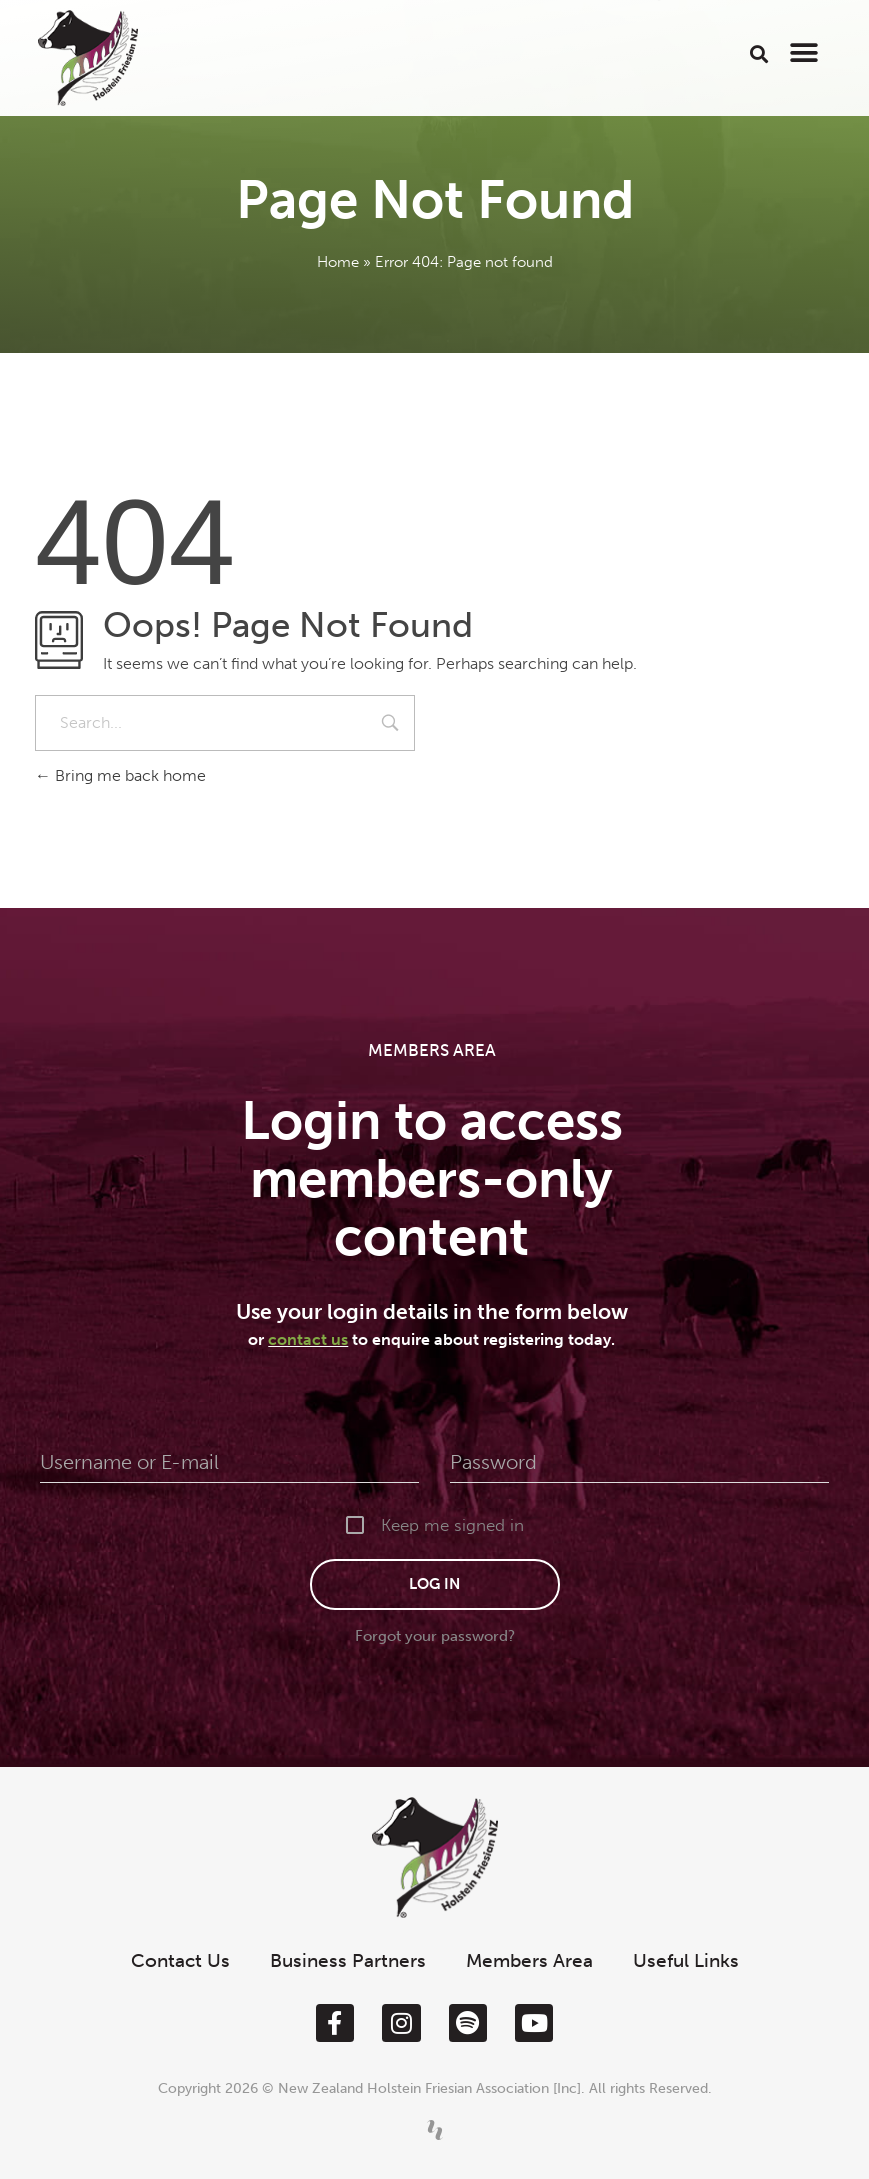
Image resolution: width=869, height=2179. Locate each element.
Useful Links (686, 1960)
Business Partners (348, 1960)
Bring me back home (120, 775)
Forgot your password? (435, 1636)
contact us (308, 1339)
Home (338, 262)
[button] (758, 53)
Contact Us (180, 1960)
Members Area (529, 1960)
